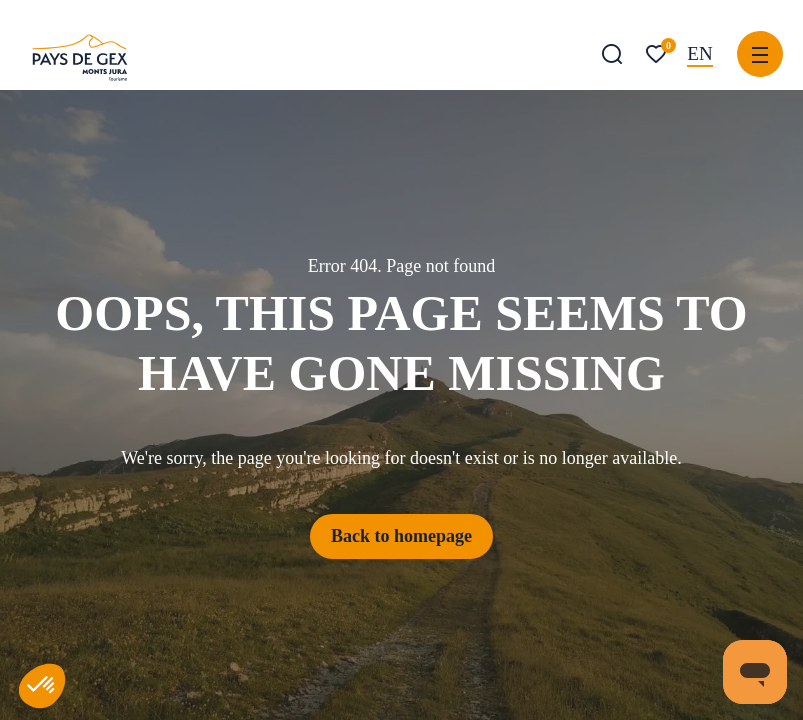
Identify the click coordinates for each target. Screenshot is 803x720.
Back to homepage (401, 536)
